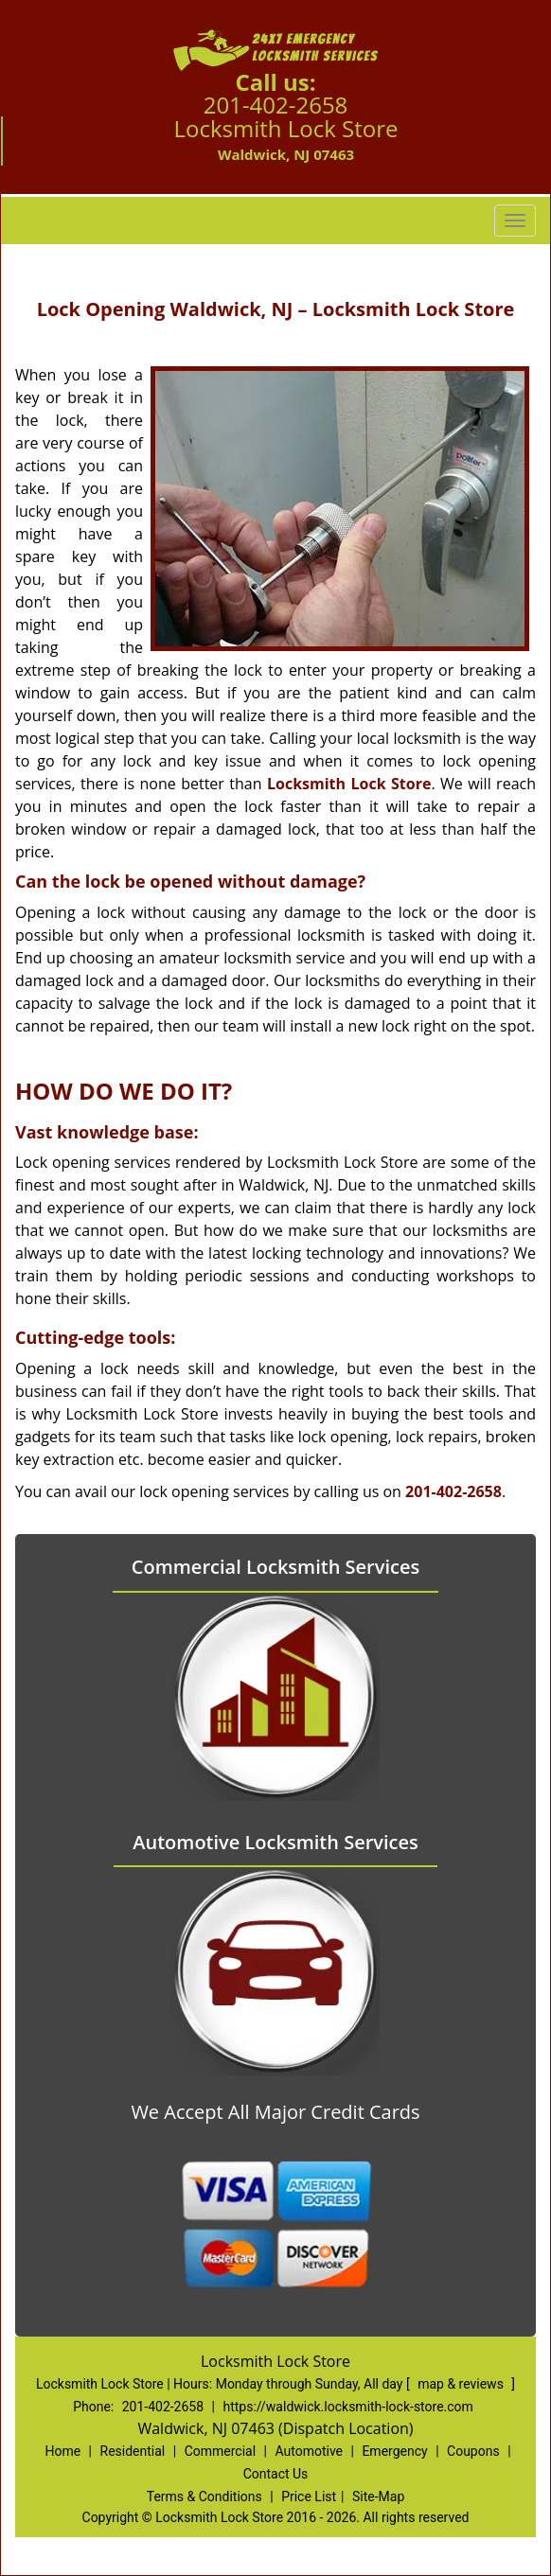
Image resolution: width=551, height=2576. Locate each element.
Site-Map (378, 2496)
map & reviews (462, 2383)
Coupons (473, 2451)
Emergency (394, 2451)
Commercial (220, 2451)
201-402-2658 (276, 104)
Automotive (309, 2451)
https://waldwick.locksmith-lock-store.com (347, 2406)
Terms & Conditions (204, 2496)
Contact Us (276, 2473)
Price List (308, 2496)
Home (62, 2451)
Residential (133, 2451)
